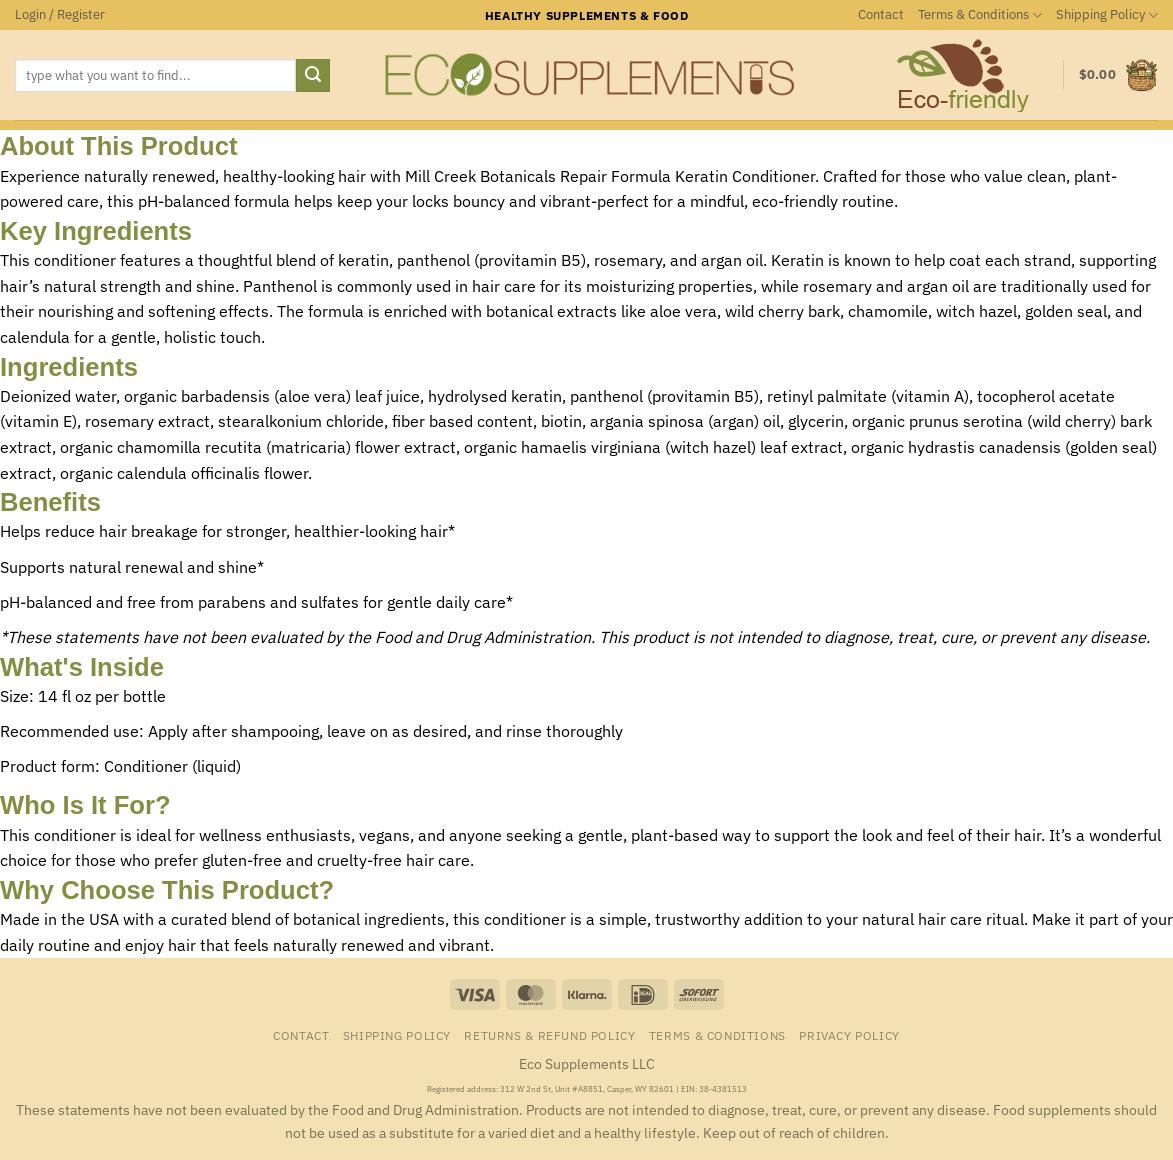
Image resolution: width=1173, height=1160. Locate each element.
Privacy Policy (849, 1035)
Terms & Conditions (980, 15)
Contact (881, 14)
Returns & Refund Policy (549, 1035)
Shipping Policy (1107, 15)
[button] (60, 15)
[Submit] (313, 76)
